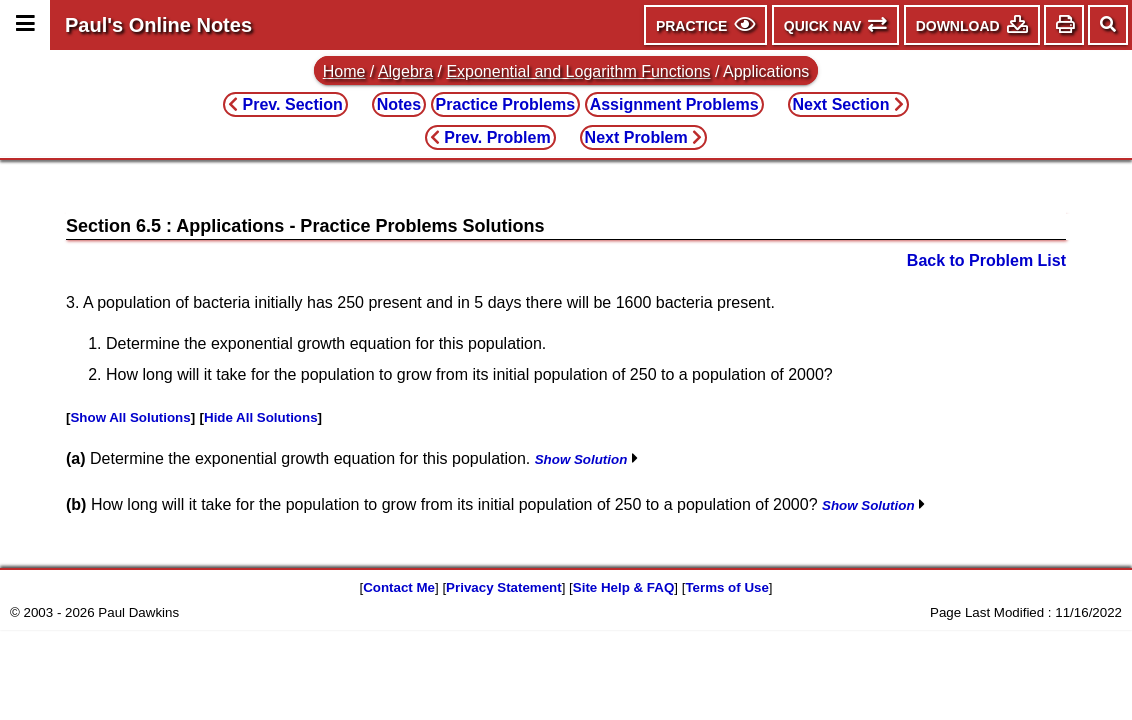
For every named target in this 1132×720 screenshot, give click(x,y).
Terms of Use (726, 587)
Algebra (405, 71)
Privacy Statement (504, 587)
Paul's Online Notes (158, 25)
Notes (399, 104)
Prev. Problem (490, 137)
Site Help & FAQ (623, 587)
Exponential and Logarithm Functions (578, 71)
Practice (506, 104)
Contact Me (399, 587)
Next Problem (644, 137)
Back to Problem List (986, 260)
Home (344, 71)
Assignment (674, 104)
